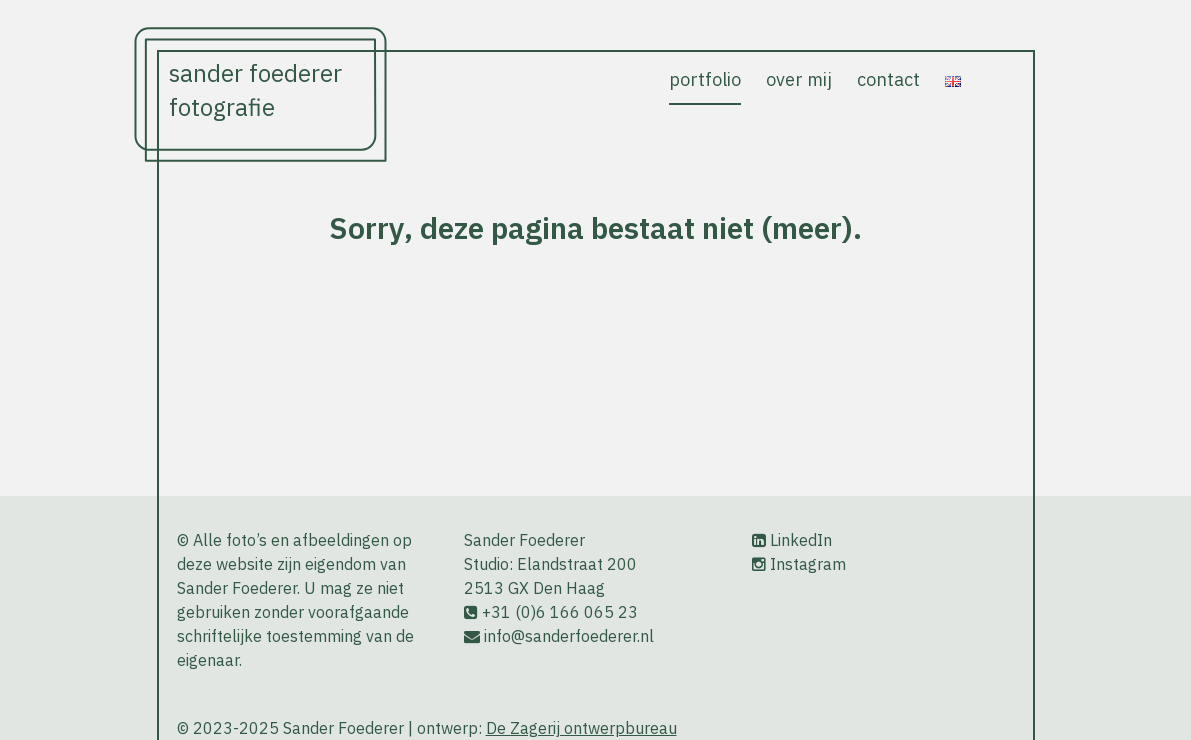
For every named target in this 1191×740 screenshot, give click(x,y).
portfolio (705, 79)
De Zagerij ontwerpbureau (581, 728)
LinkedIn (801, 540)
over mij (799, 79)
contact (888, 79)
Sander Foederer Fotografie (255, 91)
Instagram (808, 564)
